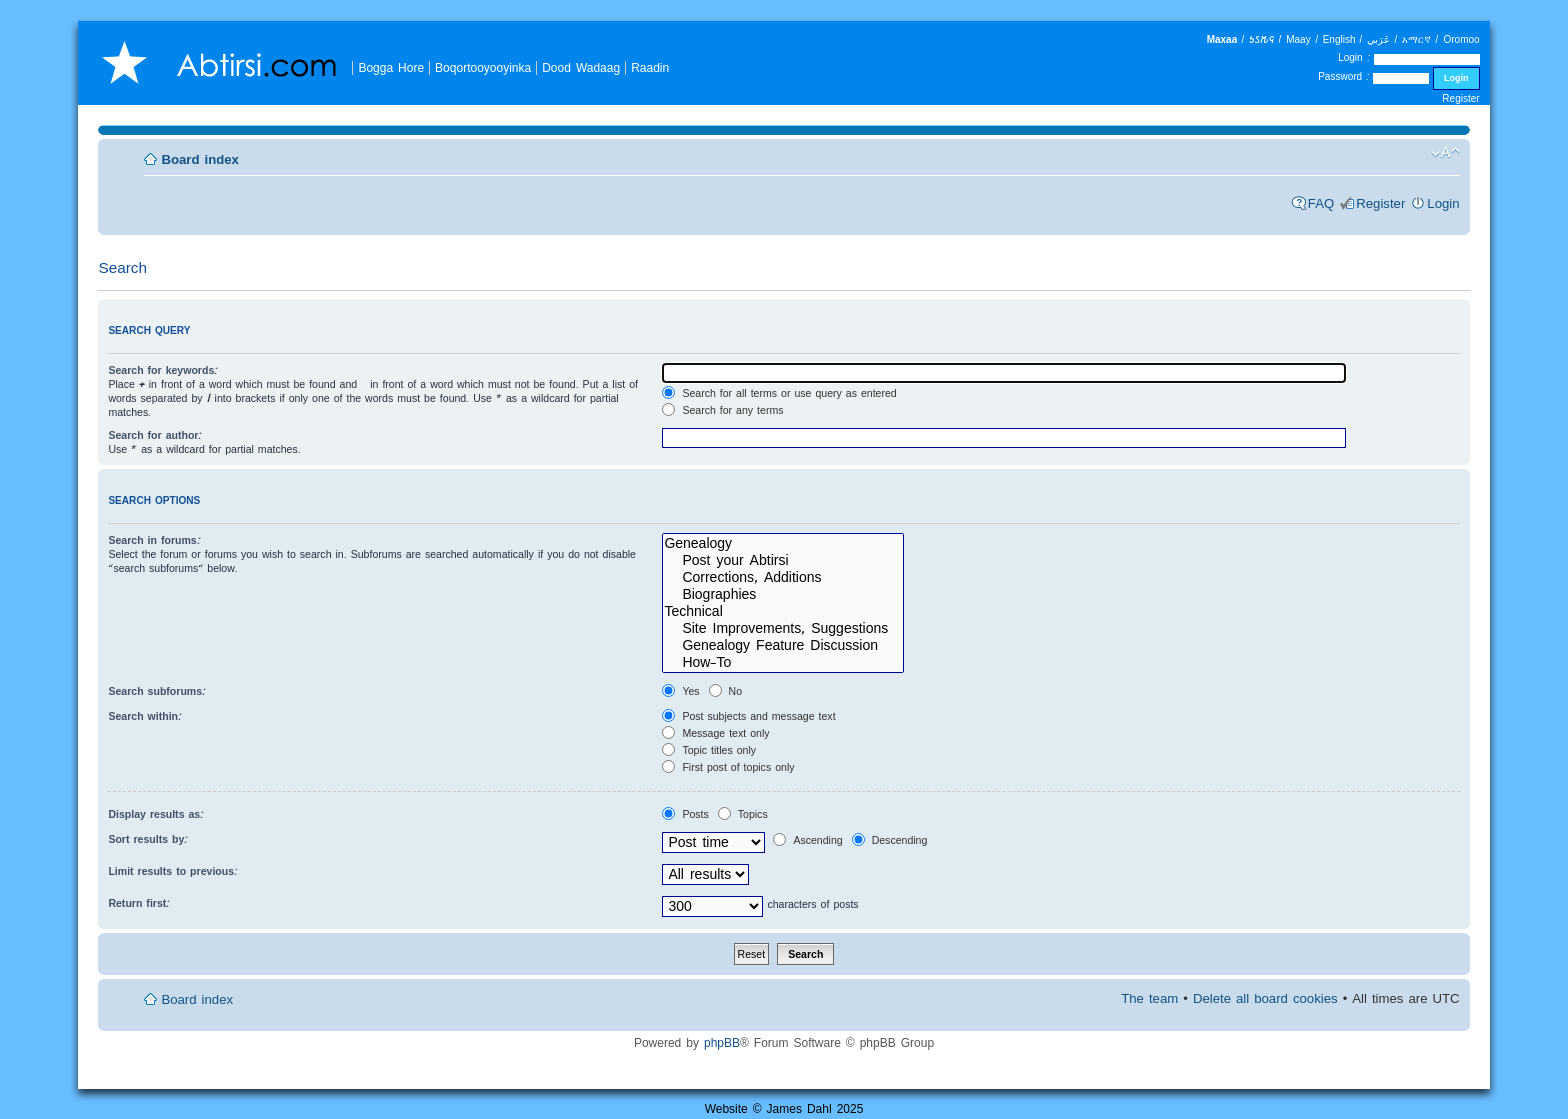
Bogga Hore (391, 67)
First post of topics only (728, 767)
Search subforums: (157, 691)
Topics (743, 814)
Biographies (783, 594)
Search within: (145, 716)
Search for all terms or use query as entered (779, 393)
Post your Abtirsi (783, 560)
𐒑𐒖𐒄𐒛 (1261, 39)
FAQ (1321, 203)
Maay (1298, 39)
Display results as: (156, 814)
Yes (680, 691)
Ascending (807, 840)
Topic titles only (709, 750)
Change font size (1445, 153)
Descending (890, 840)
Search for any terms (722, 410)
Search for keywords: (163, 370)
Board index (200, 159)
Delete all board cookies (1265, 998)
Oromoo (1461, 39)
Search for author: (155, 435)
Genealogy (783, 543)
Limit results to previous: (173, 871)
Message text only (715, 733)
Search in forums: (154, 540)
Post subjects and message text (748, 716)
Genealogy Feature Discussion (783, 645)
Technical (783, 611)
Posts (685, 814)
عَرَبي (1378, 39)
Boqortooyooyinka (483, 67)
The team (1149, 998)
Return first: (139, 903)
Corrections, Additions (783, 577)
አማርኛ (1416, 39)
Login (1443, 203)
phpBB (722, 1042)
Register (1460, 98)
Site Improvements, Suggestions (783, 628)
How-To (783, 662)
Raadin (650, 67)
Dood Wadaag (581, 67)
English (1339, 39)
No (725, 691)
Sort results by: (148, 839)
